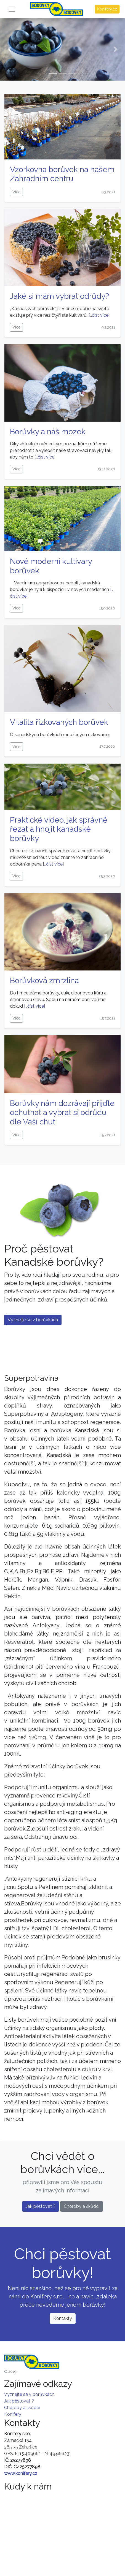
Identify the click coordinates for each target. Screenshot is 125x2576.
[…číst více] (98, 315)
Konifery (12, 2414)
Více (16, 192)
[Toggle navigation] (11, 9)
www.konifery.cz (20, 2473)
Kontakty (62, 2318)
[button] (9, 49)
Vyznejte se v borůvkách (33, 1319)
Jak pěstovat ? (40, 2206)
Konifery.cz (107, 9)
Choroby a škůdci (81, 2206)
